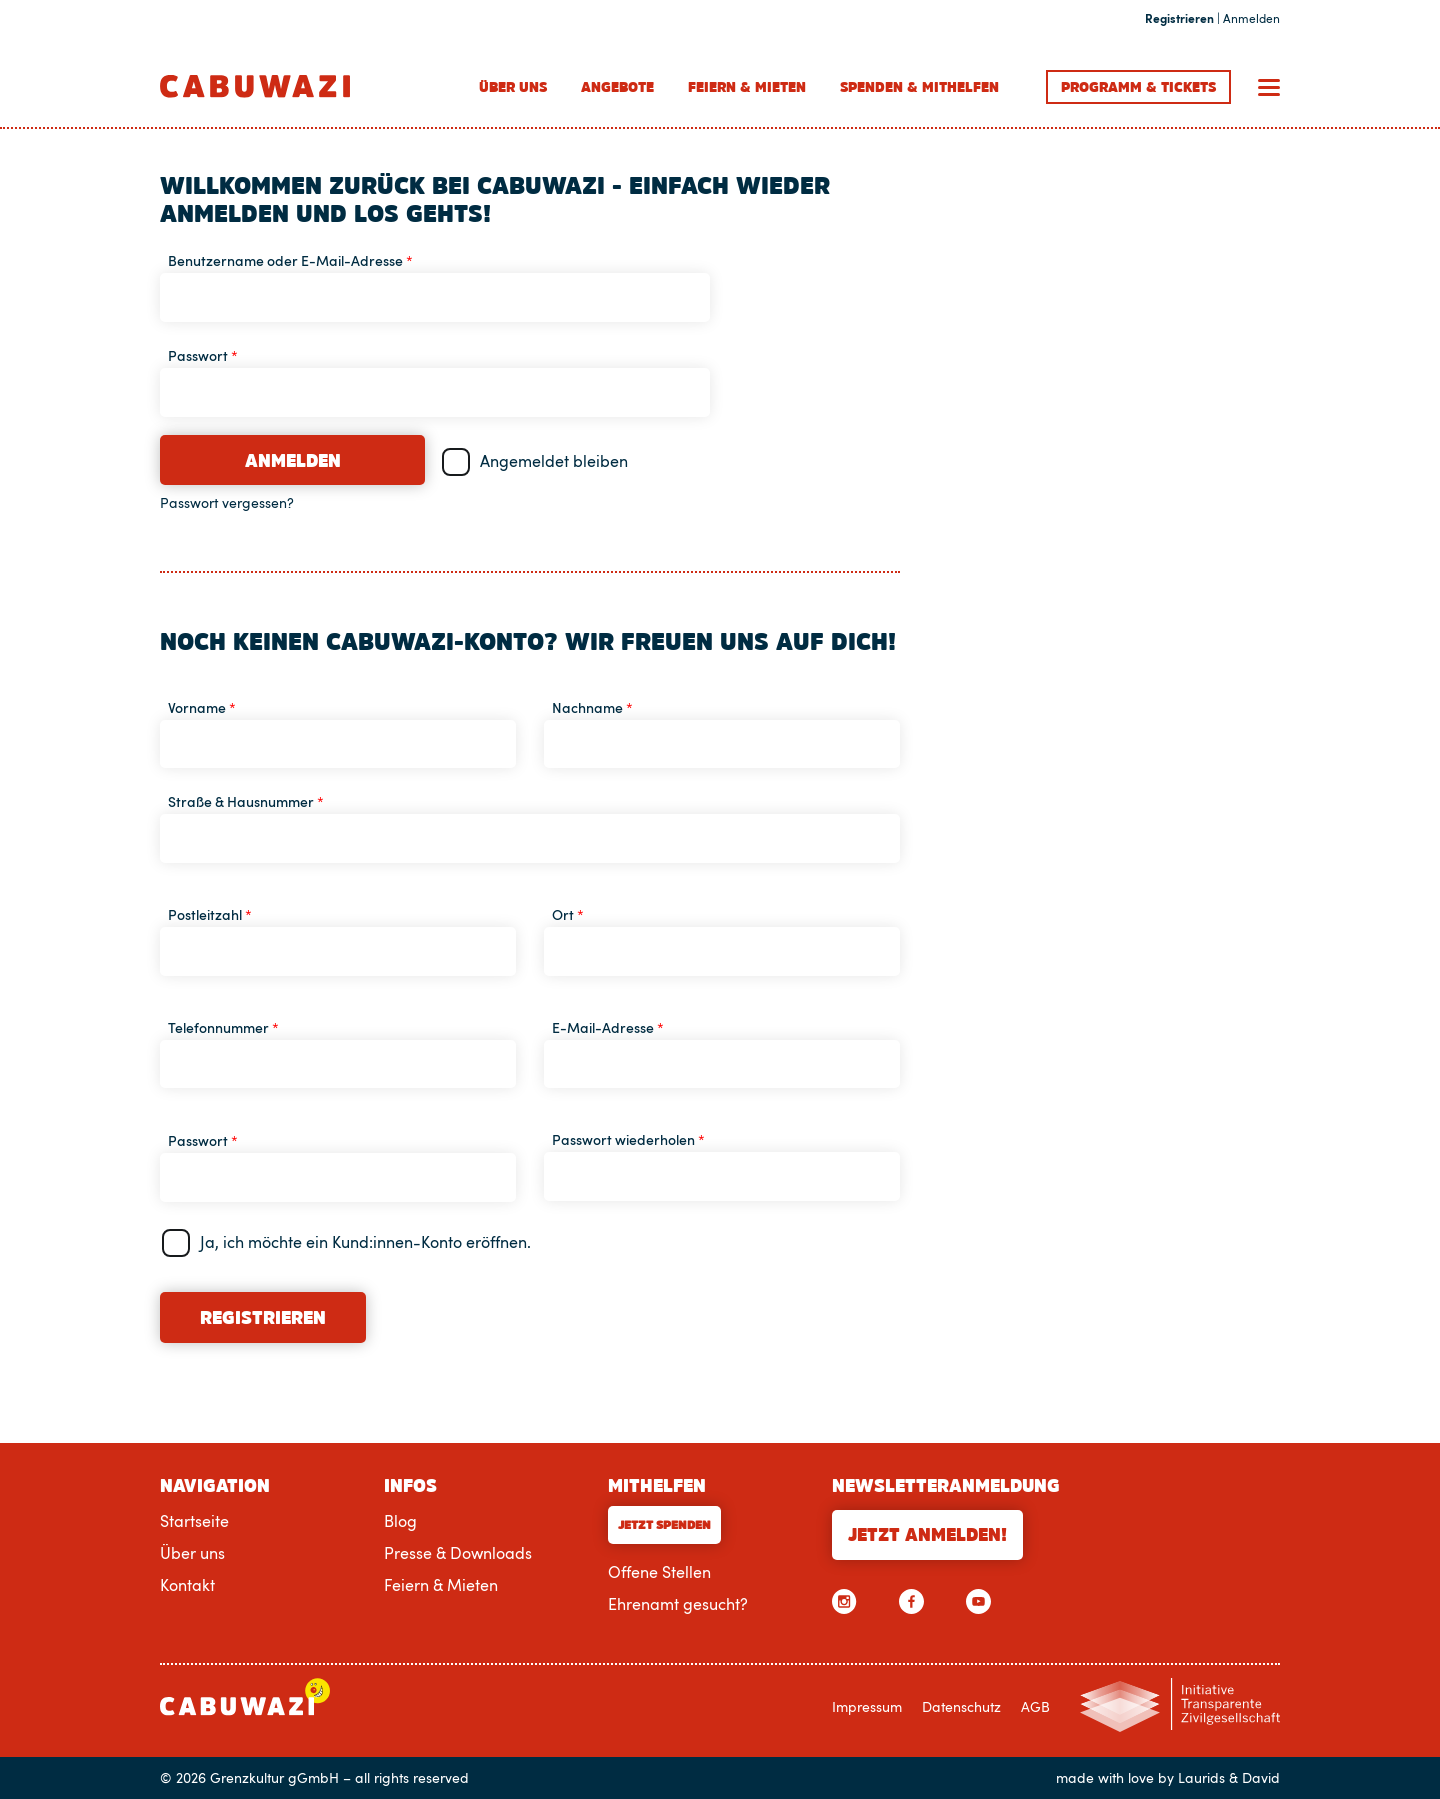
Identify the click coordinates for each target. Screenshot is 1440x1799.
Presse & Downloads (458, 1553)
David (1261, 1778)
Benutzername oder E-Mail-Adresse (290, 260)
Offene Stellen (659, 1572)
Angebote (617, 87)
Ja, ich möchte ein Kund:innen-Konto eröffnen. (365, 1242)
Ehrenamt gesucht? (678, 1604)
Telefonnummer (223, 1027)
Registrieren (263, 1318)
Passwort (203, 355)
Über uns (513, 87)
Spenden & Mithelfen (919, 87)
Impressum (867, 1706)
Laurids (1201, 1778)
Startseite (194, 1521)
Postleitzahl (210, 914)
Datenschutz (961, 1706)
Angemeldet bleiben (554, 461)
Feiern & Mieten (747, 87)
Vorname (202, 707)
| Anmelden (1212, 19)
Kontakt (187, 1585)
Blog (400, 1521)
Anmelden (293, 461)
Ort (568, 914)
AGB (1035, 1706)
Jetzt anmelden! (927, 1535)
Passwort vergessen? (227, 503)
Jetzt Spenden (664, 1525)
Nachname (592, 707)
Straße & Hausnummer (246, 801)
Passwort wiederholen (628, 1139)
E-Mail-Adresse (608, 1027)
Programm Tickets (1138, 87)
